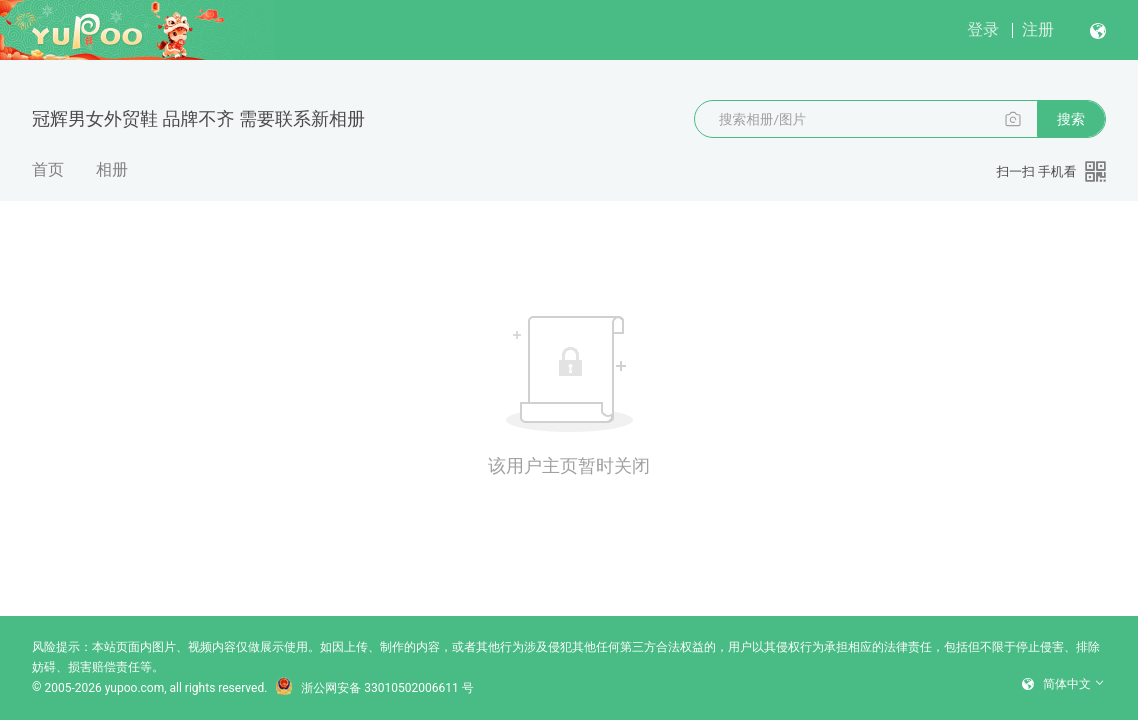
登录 (983, 29)
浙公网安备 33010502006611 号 (374, 688)
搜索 (1071, 119)
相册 (112, 169)
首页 (48, 169)
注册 (1038, 29)
